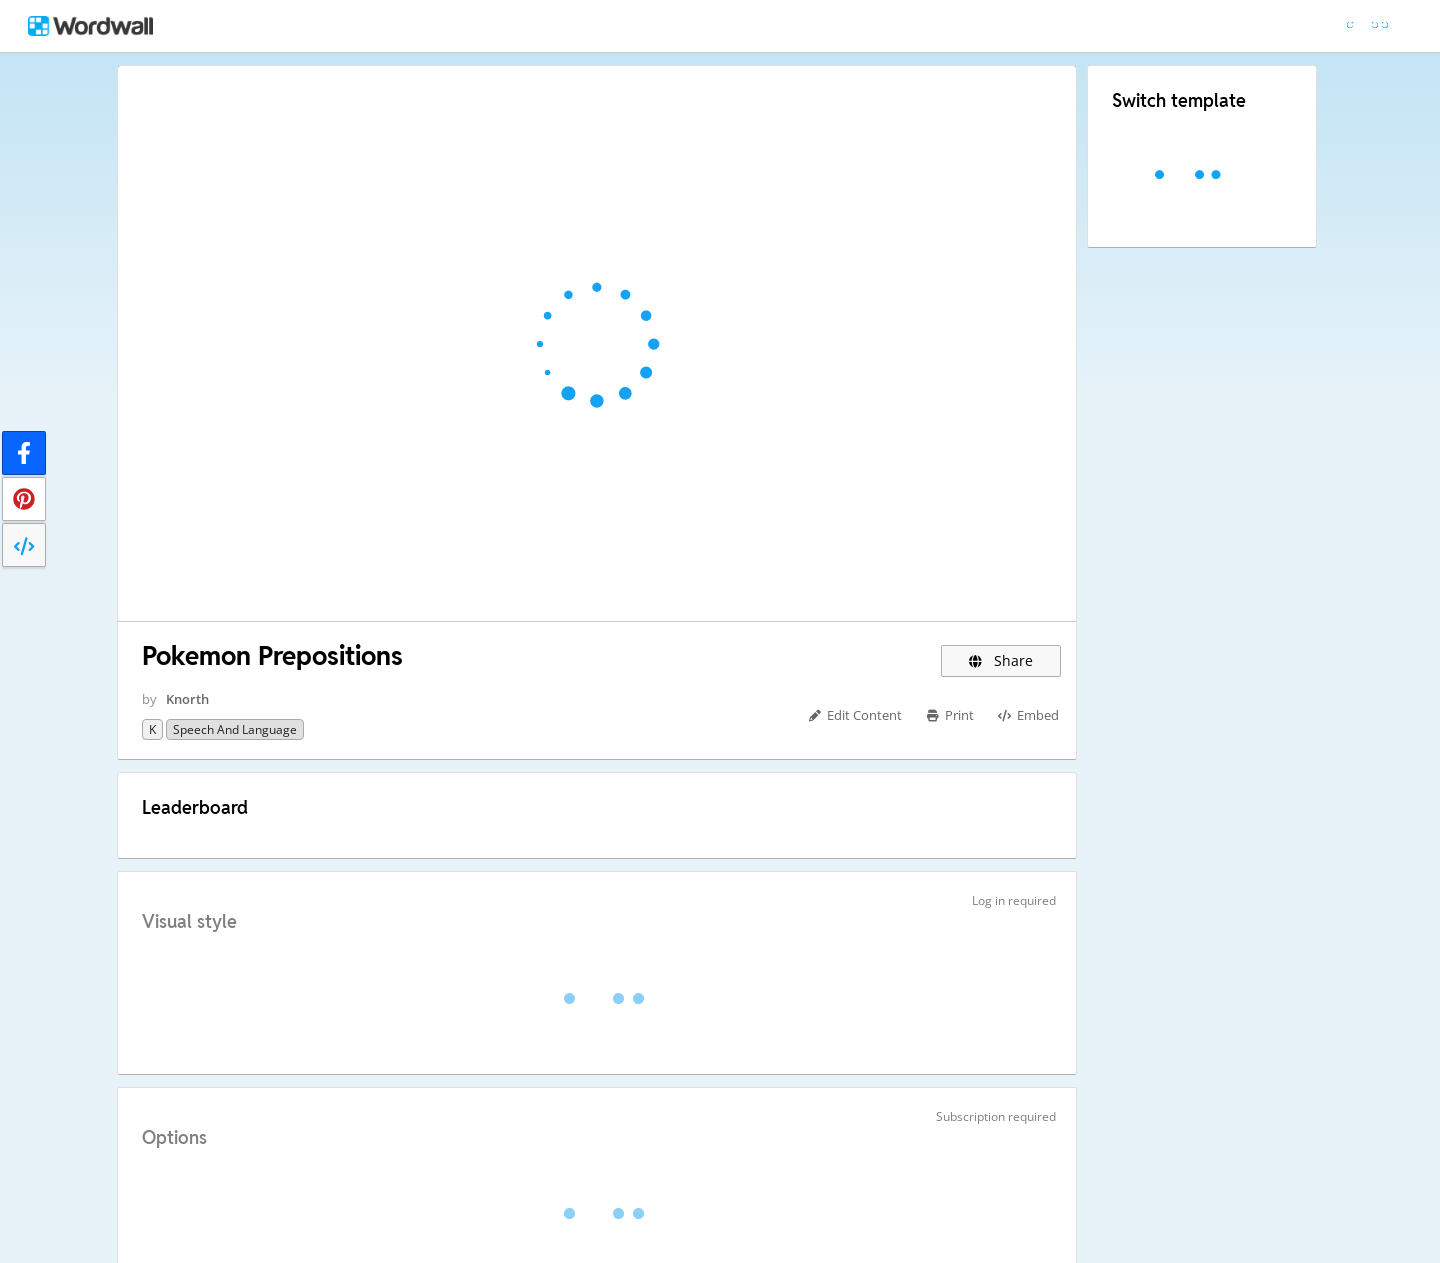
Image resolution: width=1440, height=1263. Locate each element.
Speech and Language (235, 729)
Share (1001, 660)
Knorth (187, 699)
